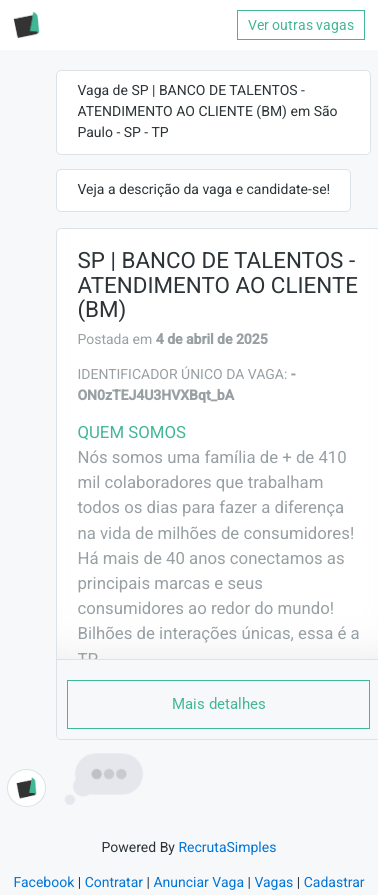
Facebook (43, 883)
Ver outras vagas (301, 25)
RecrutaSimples (227, 848)
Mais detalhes (219, 704)
